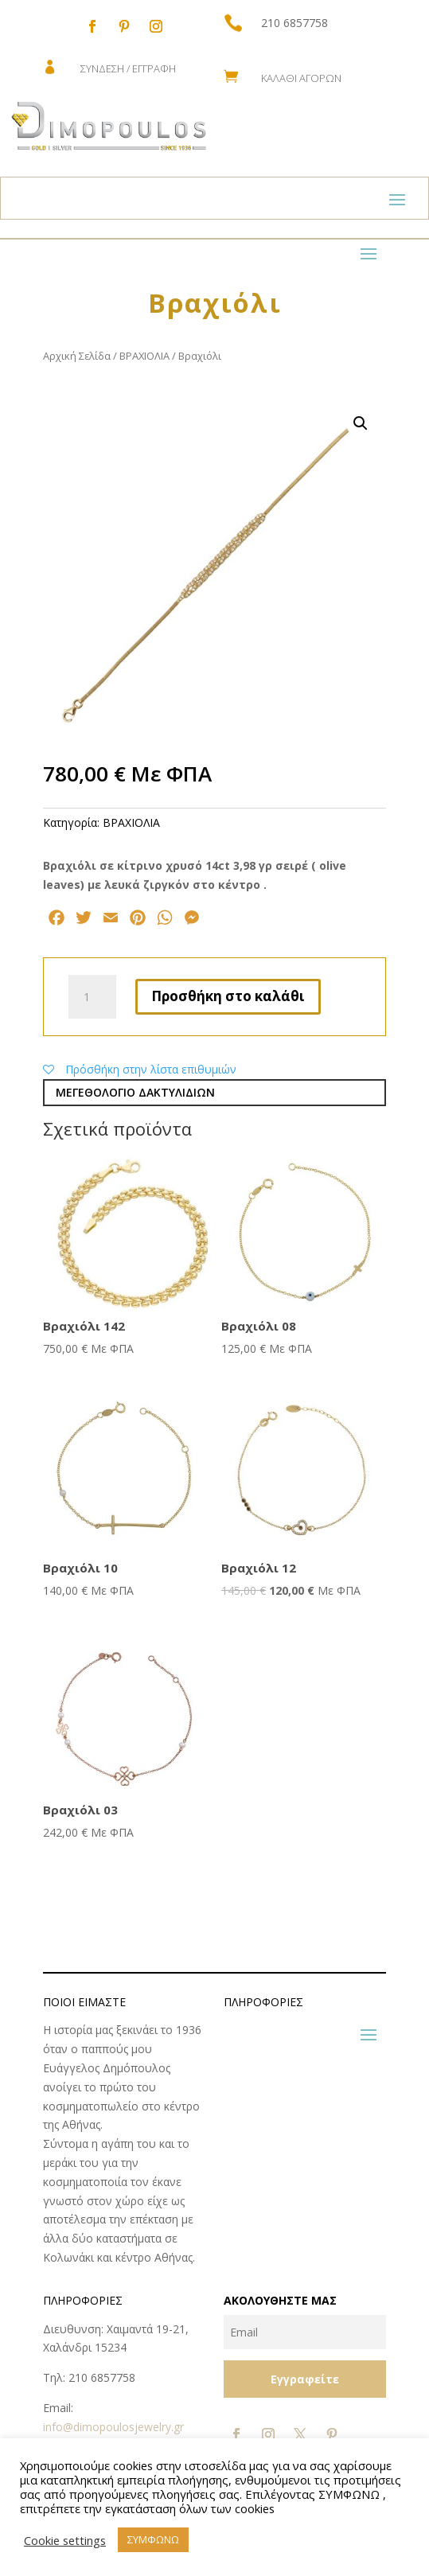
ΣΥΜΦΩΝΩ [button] (153, 2539)
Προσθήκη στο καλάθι (228, 996)
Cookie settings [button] (65, 2540)
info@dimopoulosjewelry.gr (113, 2426)
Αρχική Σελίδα (77, 356)
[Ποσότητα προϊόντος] (92, 997)
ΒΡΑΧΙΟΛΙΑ (144, 356)
